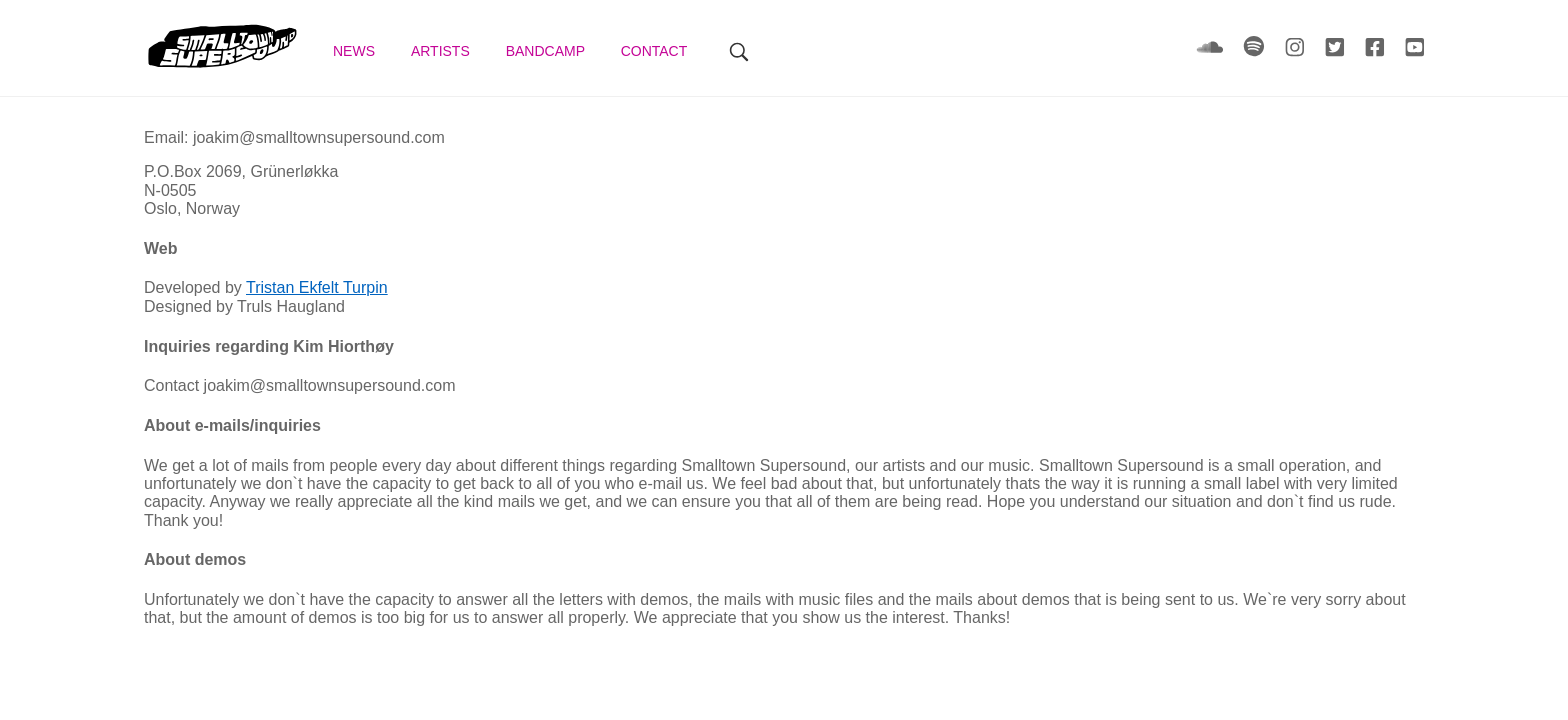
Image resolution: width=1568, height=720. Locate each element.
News (356, 51)
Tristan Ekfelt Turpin (317, 287)
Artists (442, 51)
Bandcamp (547, 51)
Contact (656, 51)
